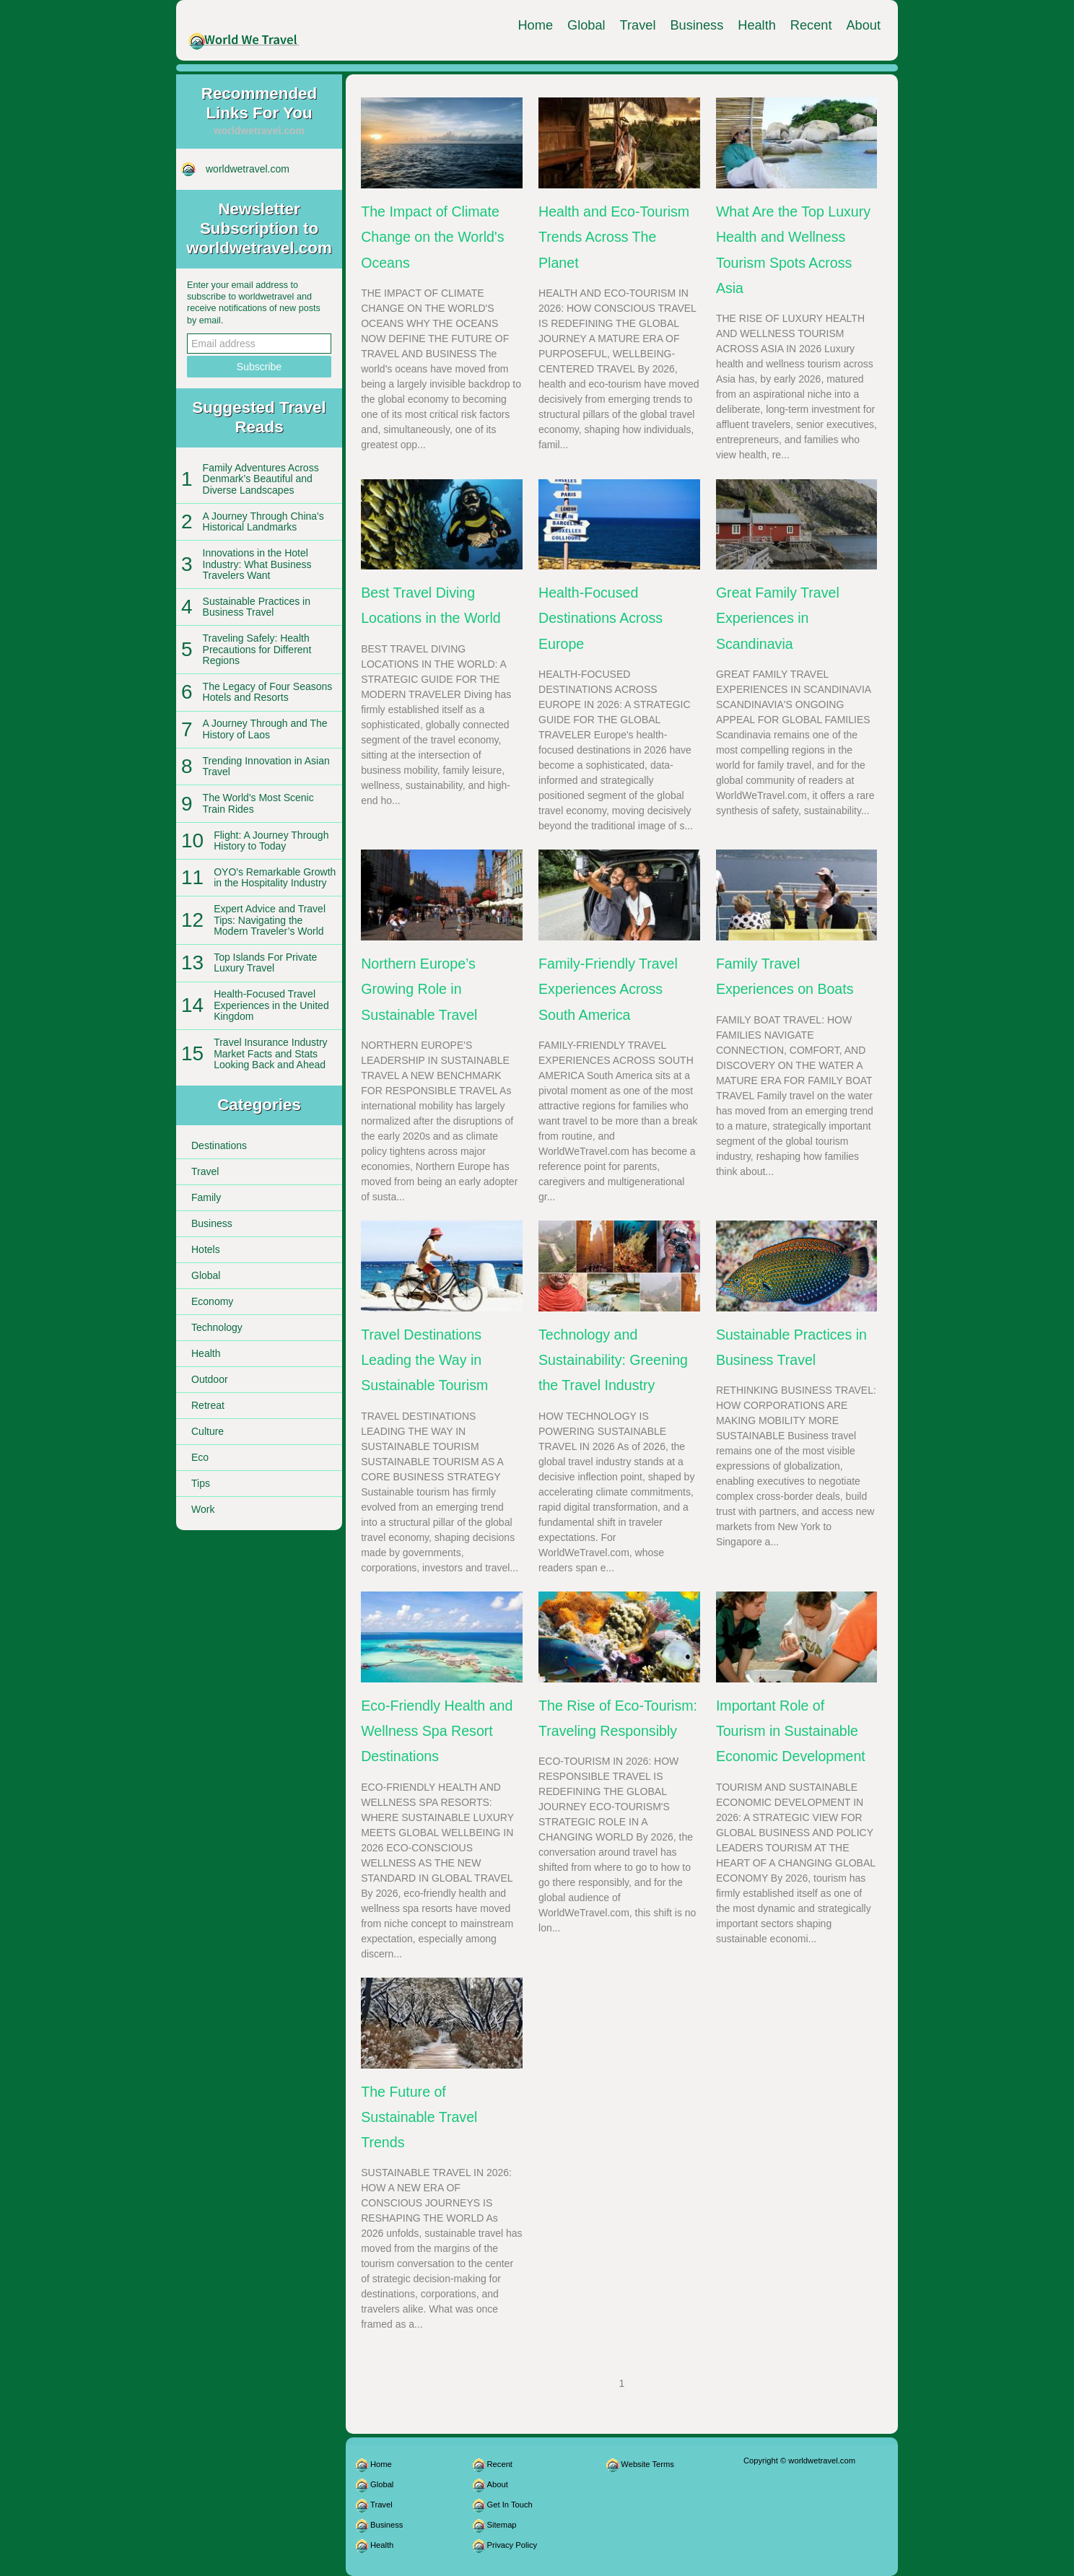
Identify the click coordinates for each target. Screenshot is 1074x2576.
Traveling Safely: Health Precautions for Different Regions (257, 649)
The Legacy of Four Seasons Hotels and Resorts (268, 692)
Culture (207, 1431)
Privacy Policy (512, 2545)
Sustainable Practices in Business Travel (256, 606)
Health (757, 25)
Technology (217, 1327)
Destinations (219, 1145)
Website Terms (647, 2464)
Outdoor (209, 1379)
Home (535, 25)
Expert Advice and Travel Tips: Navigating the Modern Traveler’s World (270, 920)
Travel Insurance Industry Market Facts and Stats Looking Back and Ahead (270, 1053)
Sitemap (502, 2524)
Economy (212, 1301)
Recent (811, 25)
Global (586, 25)
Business (696, 25)
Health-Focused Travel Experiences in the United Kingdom (271, 1005)
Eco (200, 1457)
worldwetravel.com (247, 169)
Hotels (205, 1249)
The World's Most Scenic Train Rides (258, 803)
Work (202, 1509)
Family (206, 1197)
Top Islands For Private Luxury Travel (265, 962)
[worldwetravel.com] (244, 30)
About (863, 25)
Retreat (207, 1405)
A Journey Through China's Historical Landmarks (263, 521)
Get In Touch (510, 2504)
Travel (638, 25)
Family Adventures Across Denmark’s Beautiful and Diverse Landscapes (261, 479)
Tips (200, 1483)
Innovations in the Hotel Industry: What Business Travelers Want (257, 564)
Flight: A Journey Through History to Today (271, 840)
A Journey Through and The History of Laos (265, 728)
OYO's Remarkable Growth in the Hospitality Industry (275, 877)
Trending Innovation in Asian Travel (266, 766)
